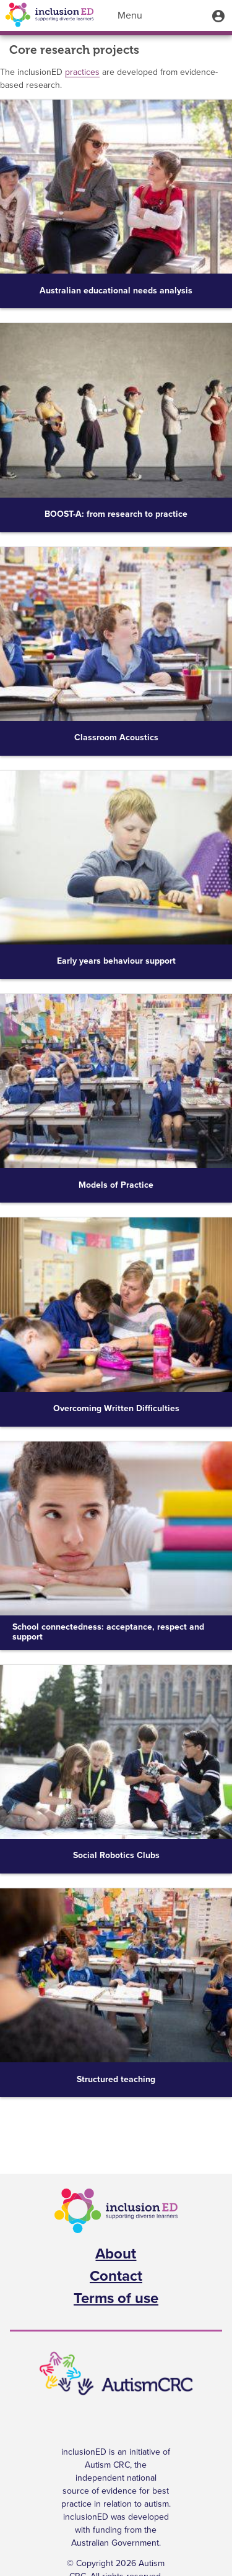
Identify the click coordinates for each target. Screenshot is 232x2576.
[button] (218, 15)
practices (82, 72)
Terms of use (116, 2298)
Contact (116, 2276)
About (115, 2254)
